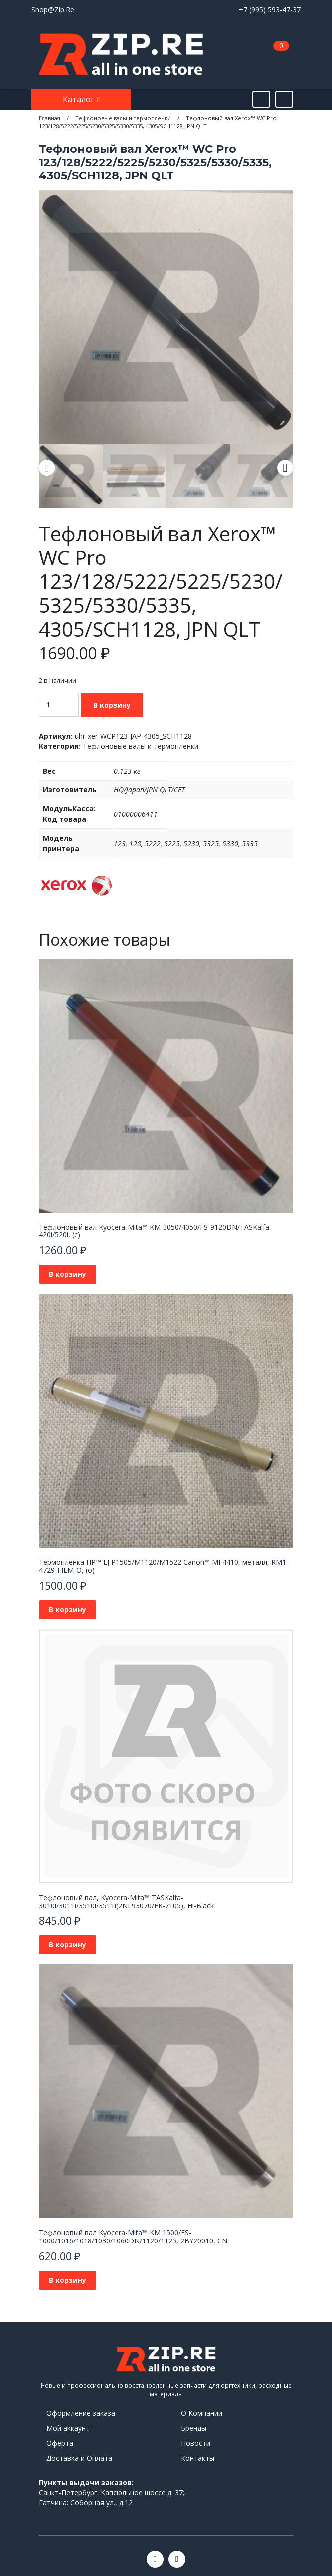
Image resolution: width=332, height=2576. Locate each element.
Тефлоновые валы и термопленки (140, 746)
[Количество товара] (59, 705)
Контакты (197, 2458)
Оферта (59, 2443)
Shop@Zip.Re (52, 9)
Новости (195, 2443)
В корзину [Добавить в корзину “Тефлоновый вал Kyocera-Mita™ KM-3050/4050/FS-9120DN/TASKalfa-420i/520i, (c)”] (67, 1274)
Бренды (193, 2428)
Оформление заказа (80, 2413)
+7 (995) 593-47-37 (270, 9)
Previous (47, 468)
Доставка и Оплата (79, 2458)
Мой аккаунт (68, 2428)
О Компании (201, 2413)
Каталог (79, 99)
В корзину (112, 705)
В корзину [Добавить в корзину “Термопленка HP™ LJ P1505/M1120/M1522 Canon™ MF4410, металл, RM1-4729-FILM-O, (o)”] (67, 1609)
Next (285, 468)
